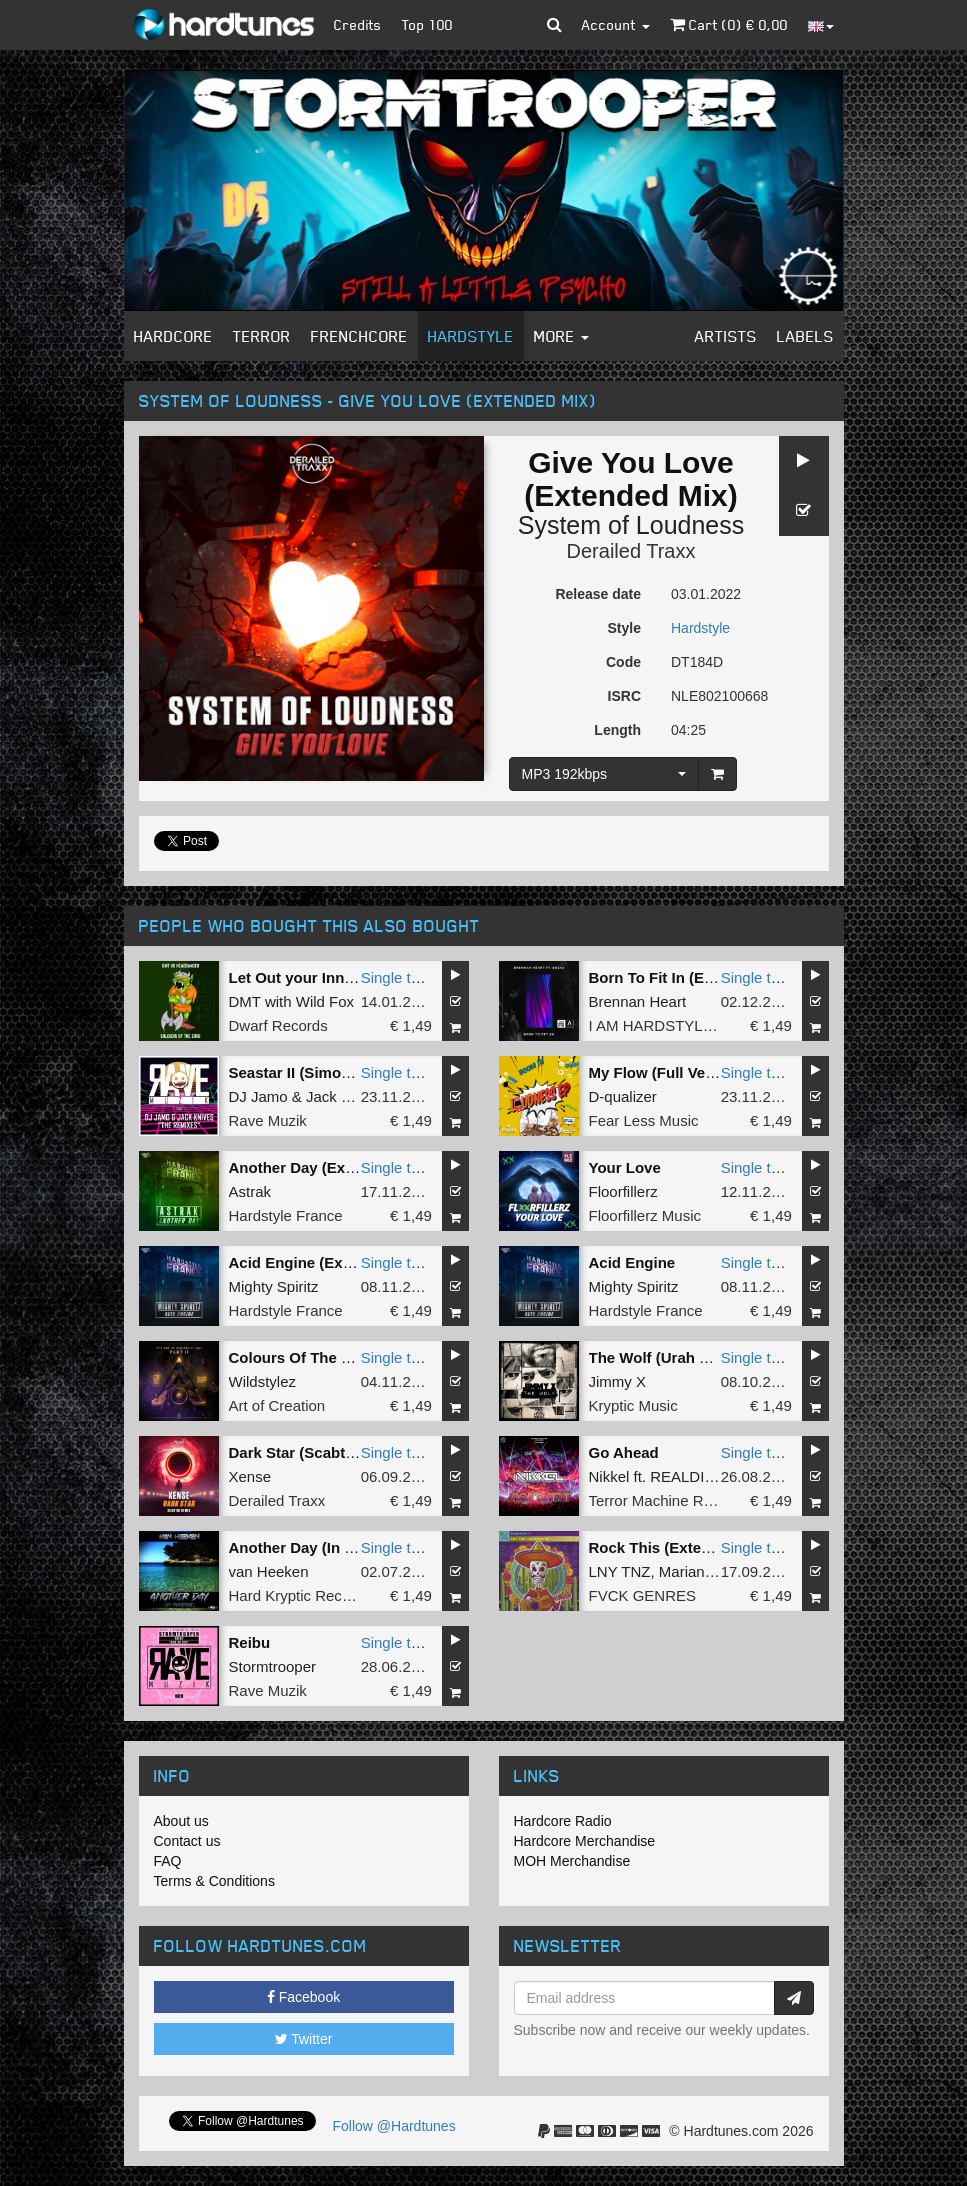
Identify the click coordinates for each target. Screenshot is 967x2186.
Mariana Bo (697, 1571)
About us (181, 1821)
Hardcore (173, 336)
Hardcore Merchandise (585, 1841)
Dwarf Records (278, 1025)
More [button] (561, 336)
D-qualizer (623, 1096)
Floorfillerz (623, 1191)
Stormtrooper (273, 1666)
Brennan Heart (638, 1001)
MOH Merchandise (572, 1861)
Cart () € (729, 24)
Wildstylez (263, 1381)
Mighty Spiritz (274, 1286)
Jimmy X (618, 1381)
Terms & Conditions (214, 1881)
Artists (726, 336)
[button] (554, 25)
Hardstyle (471, 336)
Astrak (250, 1191)
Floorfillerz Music (645, 1215)
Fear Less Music (644, 1120)
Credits (358, 24)
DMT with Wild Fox (292, 1001)
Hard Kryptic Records (300, 1595)
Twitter (304, 2039)
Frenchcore (359, 336)
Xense (250, 1476)
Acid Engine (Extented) (311, 1262)
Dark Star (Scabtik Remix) (320, 1452)
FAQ (168, 1861)
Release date (598, 594)
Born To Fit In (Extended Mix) (692, 977)
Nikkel (609, 1476)
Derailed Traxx (631, 551)
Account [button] (616, 24)
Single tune (398, 977)
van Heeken (269, 1571)
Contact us (187, 1841)
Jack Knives (346, 1096)
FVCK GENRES (643, 1595)
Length (617, 730)
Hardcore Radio (563, 1821)
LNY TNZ (620, 1571)
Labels (805, 336)
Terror (262, 336)
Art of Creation (277, 1405)
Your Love (625, 1167)
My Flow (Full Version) (668, 1072)
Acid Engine (632, 1262)
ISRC (624, 696)
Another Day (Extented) (312, 1167)
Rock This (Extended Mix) (680, 1547)
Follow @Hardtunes (394, 2126)
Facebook (303, 1997)
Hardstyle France (286, 1215)
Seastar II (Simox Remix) (316, 1072)
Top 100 (427, 24)
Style (624, 628)
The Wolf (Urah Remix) (669, 1357)
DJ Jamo (258, 1096)
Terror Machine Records (669, 1500)
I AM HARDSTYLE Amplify (677, 1025)
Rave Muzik (268, 1120)
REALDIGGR (694, 1476)
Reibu (250, 1642)
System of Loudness (631, 525)
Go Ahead (624, 1452)
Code (623, 662)
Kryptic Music (633, 1405)
